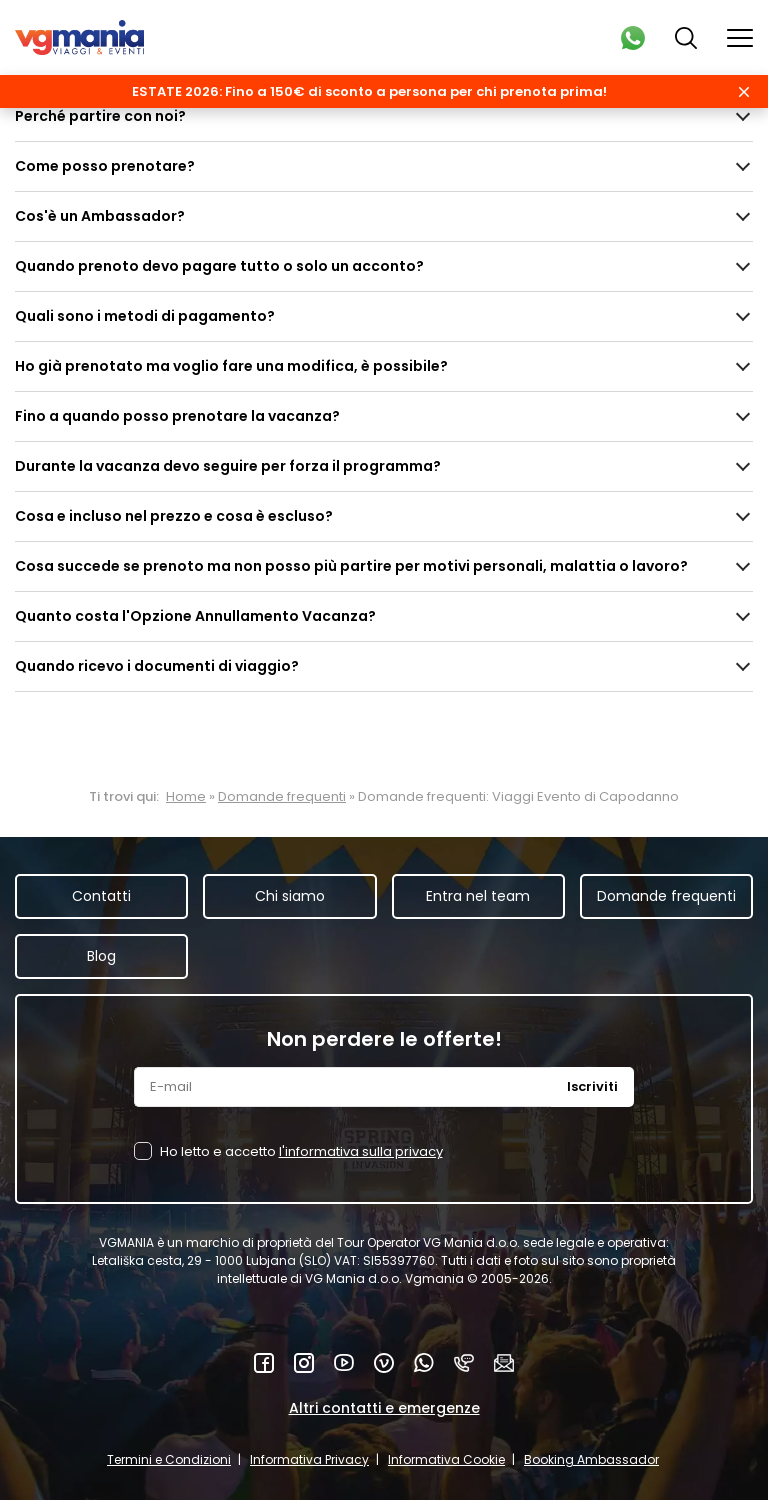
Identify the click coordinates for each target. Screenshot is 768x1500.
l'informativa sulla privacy (361, 1151)
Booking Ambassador (591, 1459)
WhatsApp (424, 1363)
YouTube (344, 1363)
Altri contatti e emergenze (384, 1408)
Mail (504, 1363)
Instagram (304, 1363)
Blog (101, 956)
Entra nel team (478, 896)
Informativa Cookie (446, 1459)
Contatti (101, 896)
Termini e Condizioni (169, 1459)
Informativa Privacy (309, 1459)
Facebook (264, 1363)
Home (186, 796)
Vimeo (384, 1363)
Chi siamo (290, 896)
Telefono (464, 1363)
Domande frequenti (282, 796)
